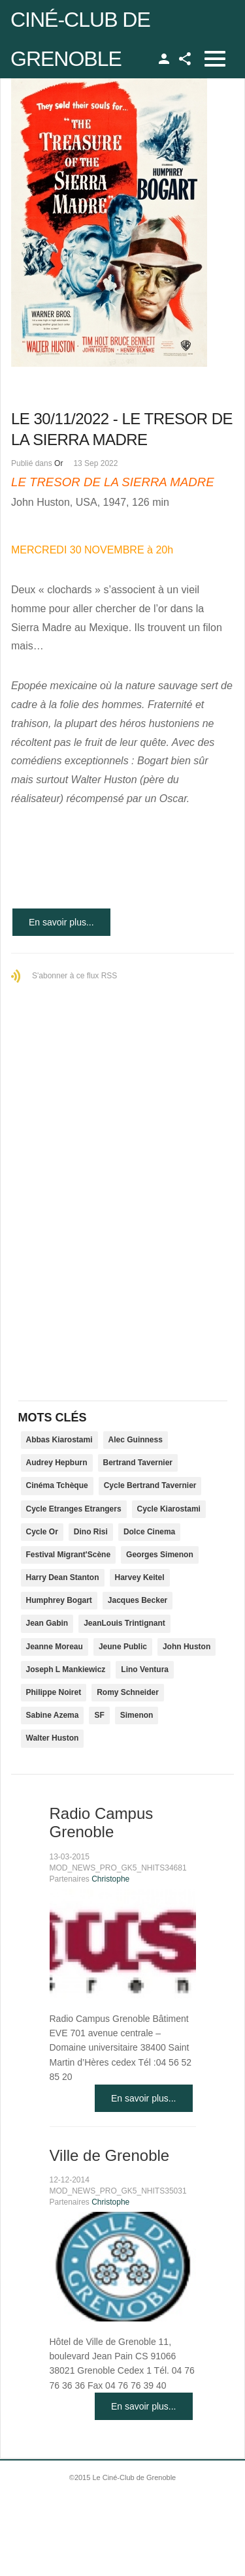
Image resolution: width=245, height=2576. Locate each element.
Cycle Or (42, 1531)
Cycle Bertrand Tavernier (150, 1485)
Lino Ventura (145, 1669)
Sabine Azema (52, 1715)
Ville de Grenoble (110, 2155)
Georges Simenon (159, 1554)
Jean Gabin (47, 1623)
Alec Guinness (135, 1439)
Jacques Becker (137, 1600)
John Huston (186, 1646)
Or (58, 463)
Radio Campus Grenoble (102, 1823)
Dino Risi (91, 1531)
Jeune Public (123, 1646)
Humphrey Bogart (59, 1600)
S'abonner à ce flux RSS (74, 975)
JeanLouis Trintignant (124, 1623)
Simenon (137, 1715)
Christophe (110, 1879)
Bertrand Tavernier (137, 1462)
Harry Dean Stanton (62, 1577)
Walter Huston (52, 1738)
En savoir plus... (61, 922)
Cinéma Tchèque (57, 1485)
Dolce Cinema (149, 1531)
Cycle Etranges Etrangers (74, 1508)
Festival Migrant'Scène (68, 1554)
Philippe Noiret (54, 1692)
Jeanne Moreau (54, 1646)
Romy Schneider (128, 1692)
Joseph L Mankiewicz (66, 1669)
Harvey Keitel (140, 1577)
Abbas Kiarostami (59, 1439)
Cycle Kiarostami (169, 1508)
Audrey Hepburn (57, 1462)
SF (99, 1715)
